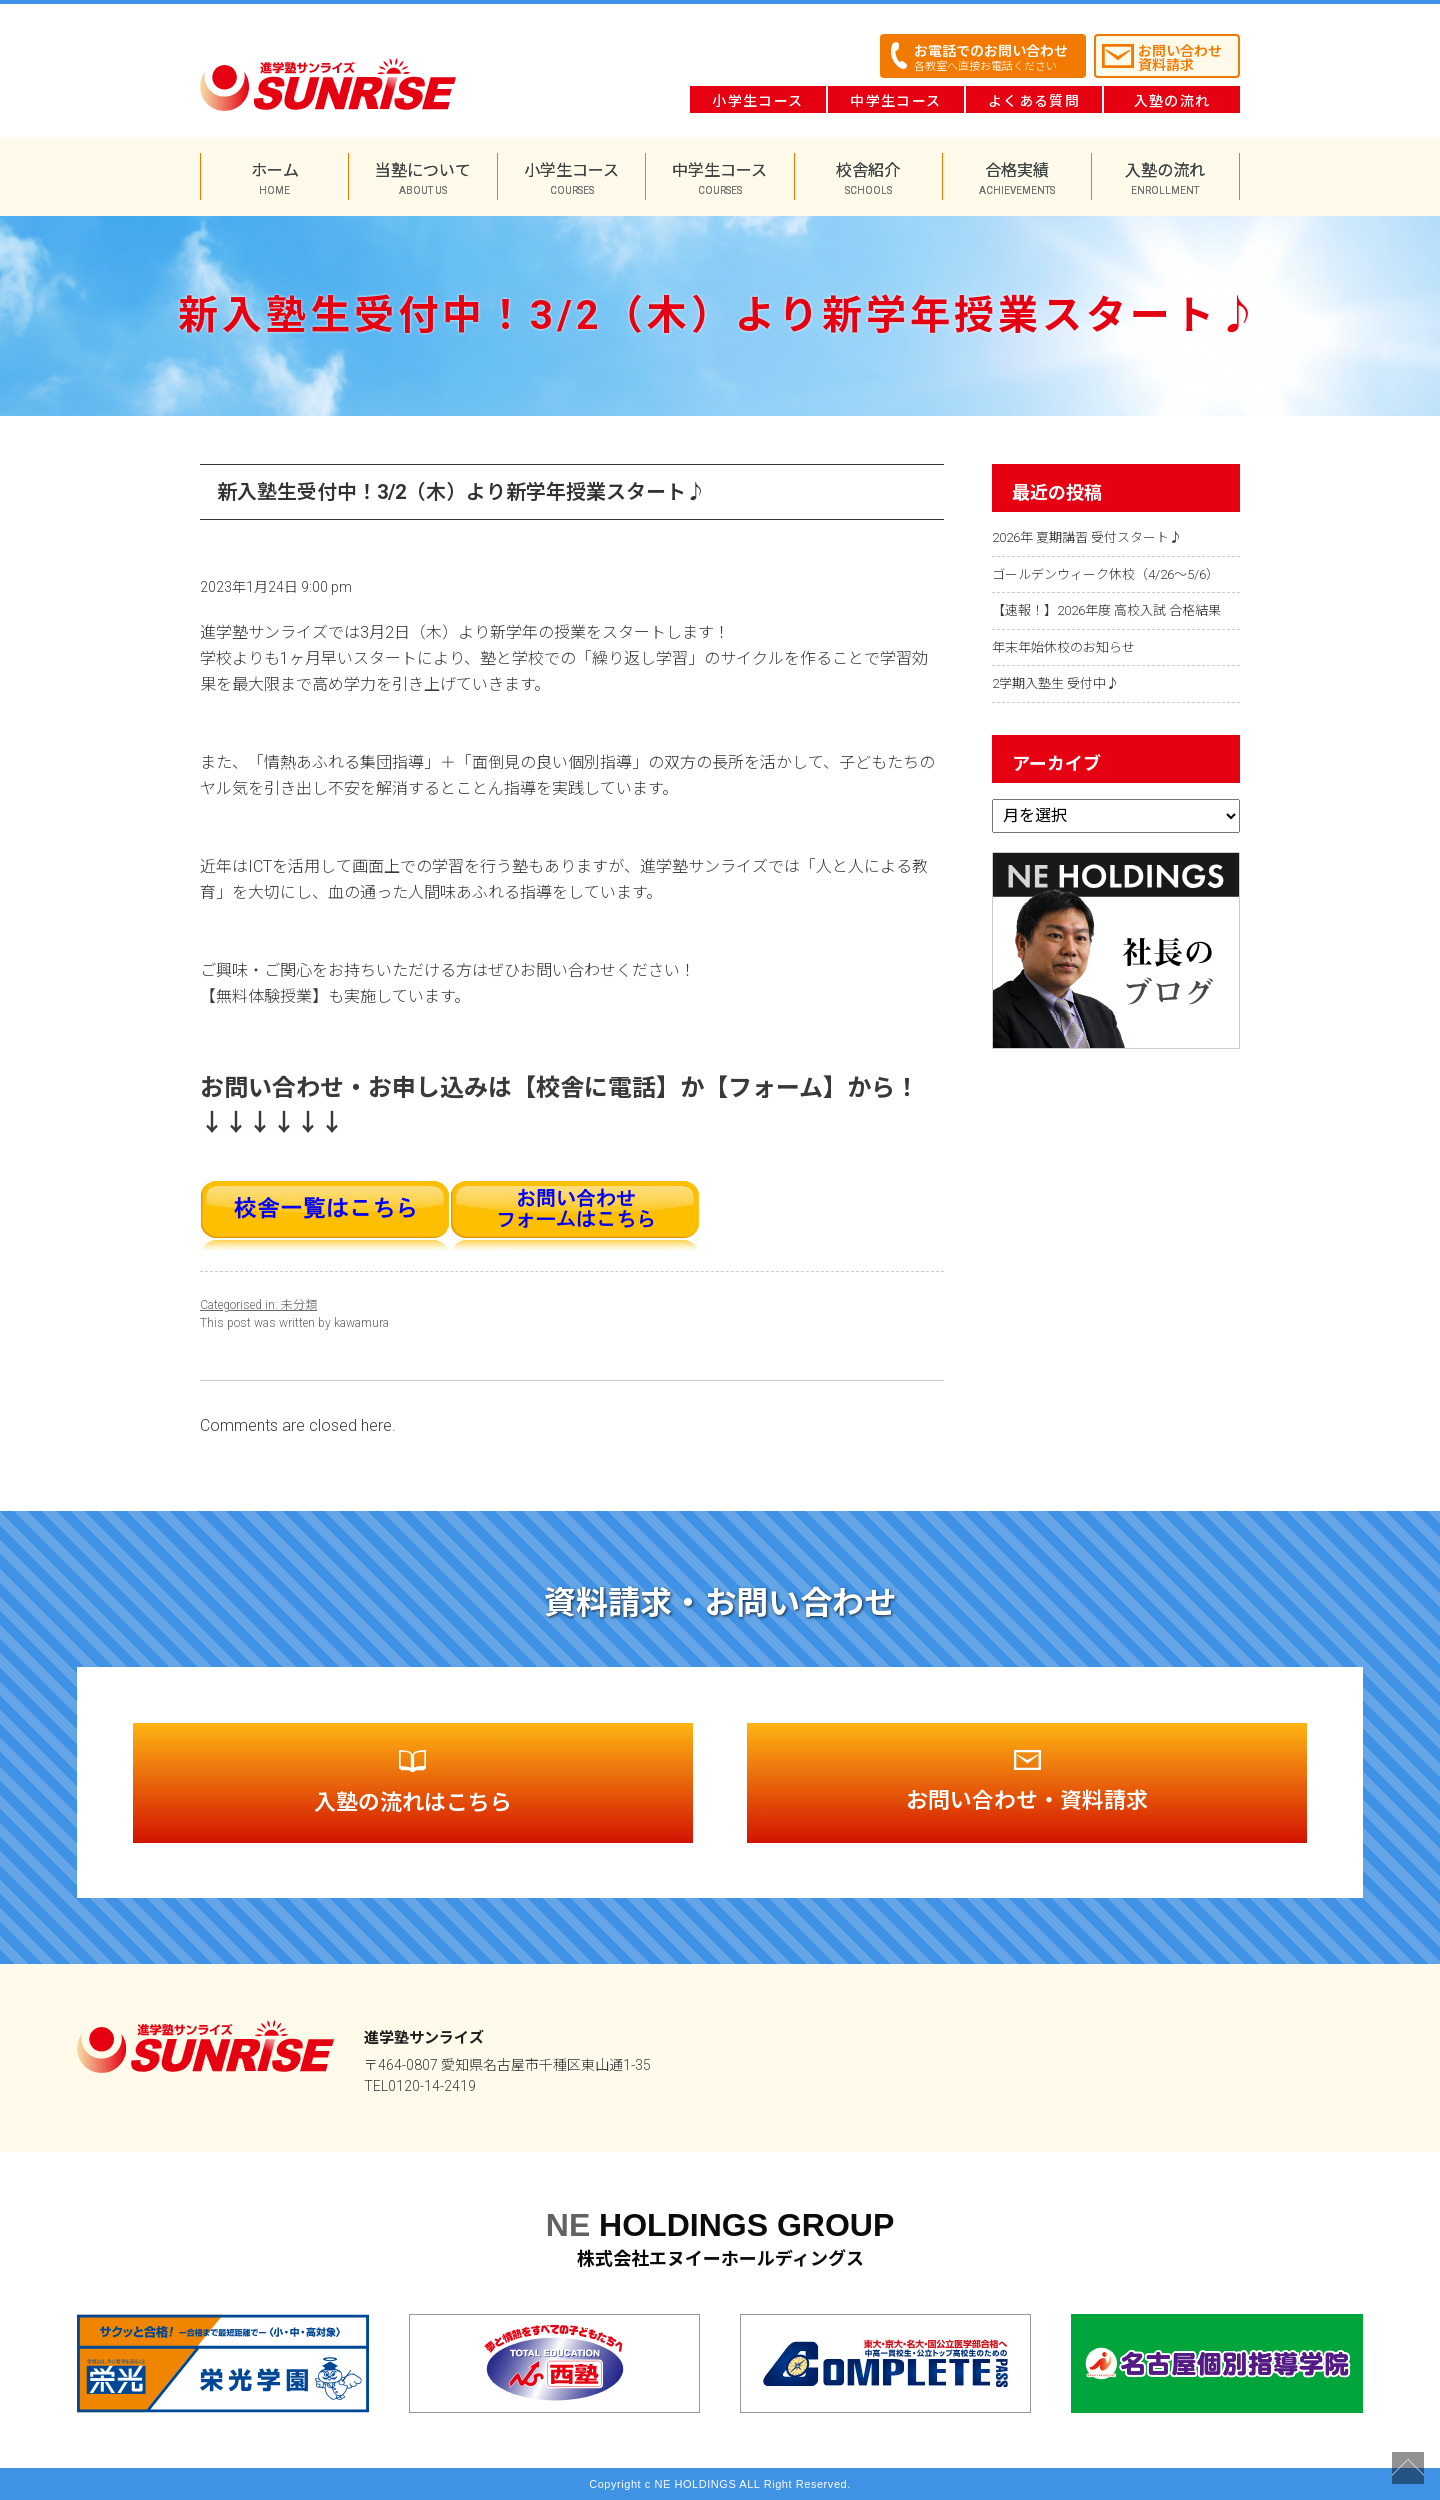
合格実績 (1016, 178)
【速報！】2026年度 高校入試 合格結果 (1106, 610)
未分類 (299, 1305)
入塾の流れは (413, 1782)
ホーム (274, 178)
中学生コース (895, 101)
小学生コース (757, 101)
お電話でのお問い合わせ (991, 58)
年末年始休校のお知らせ (1063, 647)
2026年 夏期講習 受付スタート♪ (1087, 537)
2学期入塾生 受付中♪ (1055, 683)
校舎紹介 (868, 178)
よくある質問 (1034, 101)
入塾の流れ (1172, 101)
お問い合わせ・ (1027, 1781)
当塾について (422, 178)
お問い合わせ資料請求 (1180, 58)
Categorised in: (240, 1305)
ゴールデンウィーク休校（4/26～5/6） (1105, 574)
